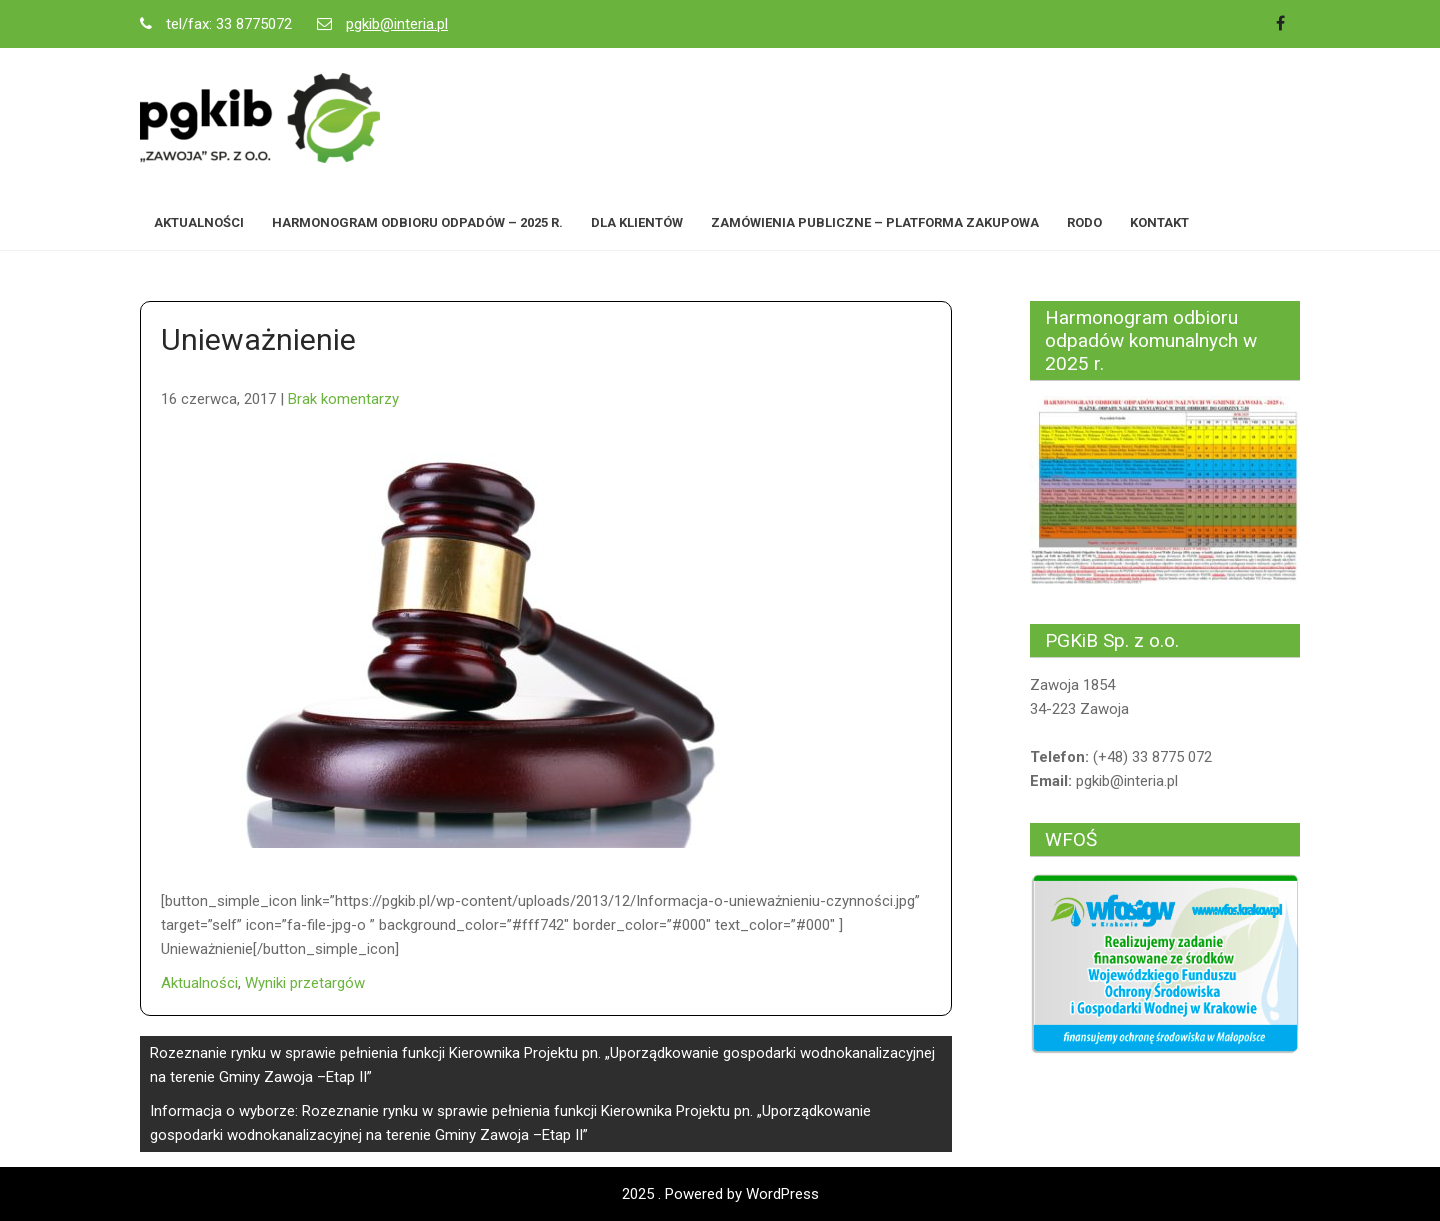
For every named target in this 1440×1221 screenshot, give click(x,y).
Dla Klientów (637, 222)
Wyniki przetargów (305, 983)
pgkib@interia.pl (397, 24)
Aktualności (199, 222)
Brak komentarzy (343, 399)
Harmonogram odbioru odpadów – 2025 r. (417, 222)
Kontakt (1159, 222)
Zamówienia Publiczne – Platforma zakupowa (875, 222)
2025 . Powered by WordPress (720, 1194)
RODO (1084, 222)
